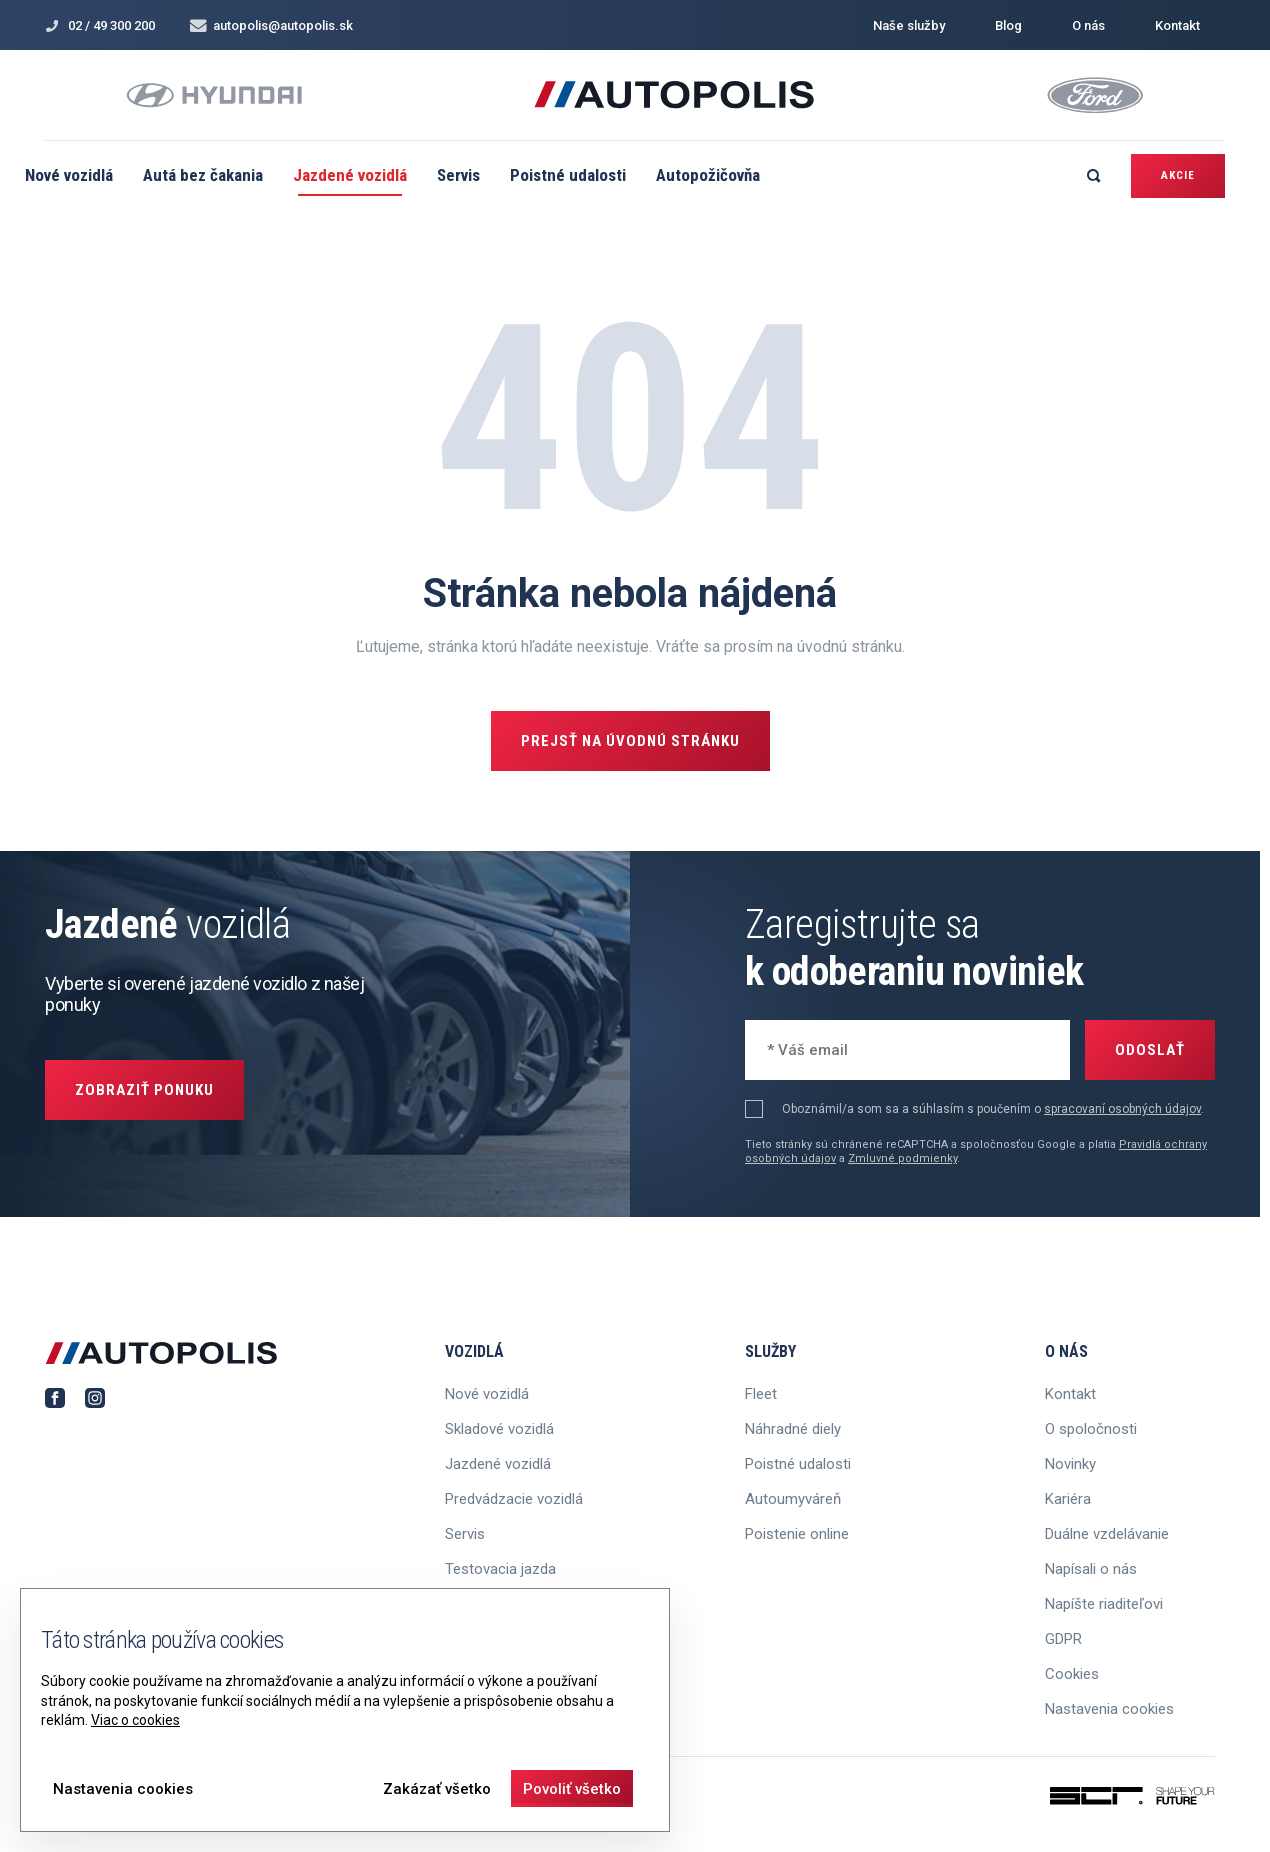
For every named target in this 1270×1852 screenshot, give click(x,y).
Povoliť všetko (572, 1789)
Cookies (1072, 1674)
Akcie (1178, 175)
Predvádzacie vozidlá (514, 1499)
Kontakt (1177, 25)
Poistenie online (797, 1534)
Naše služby (909, 25)
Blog (1008, 25)
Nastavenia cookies (1109, 1709)
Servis (458, 175)
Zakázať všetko (437, 1789)
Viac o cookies (135, 1720)
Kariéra (1068, 1499)
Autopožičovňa (708, 175)
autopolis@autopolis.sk (271, 25)
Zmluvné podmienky (902, 1158)
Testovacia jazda (500, 1569)
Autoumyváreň (793, 1499)
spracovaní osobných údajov (1122, 1109)
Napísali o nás (1091, 1569)
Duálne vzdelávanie (1107, 1534)
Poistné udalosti (568, 175)
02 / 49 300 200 (100, 25)
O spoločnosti (1091, 1429)
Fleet (761, 1394)
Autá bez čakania (203, 175)
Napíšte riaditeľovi (1104, 1604)
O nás (1088, 25)
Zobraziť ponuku (144, 1090)
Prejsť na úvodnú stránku (630, 741)
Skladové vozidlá (499, 1429)
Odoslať (1150, 1050)
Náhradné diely (793, 1429)
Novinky (1070, 1464)
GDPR (1063, 1639)
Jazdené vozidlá (350, 175)
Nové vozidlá (69, 175)
